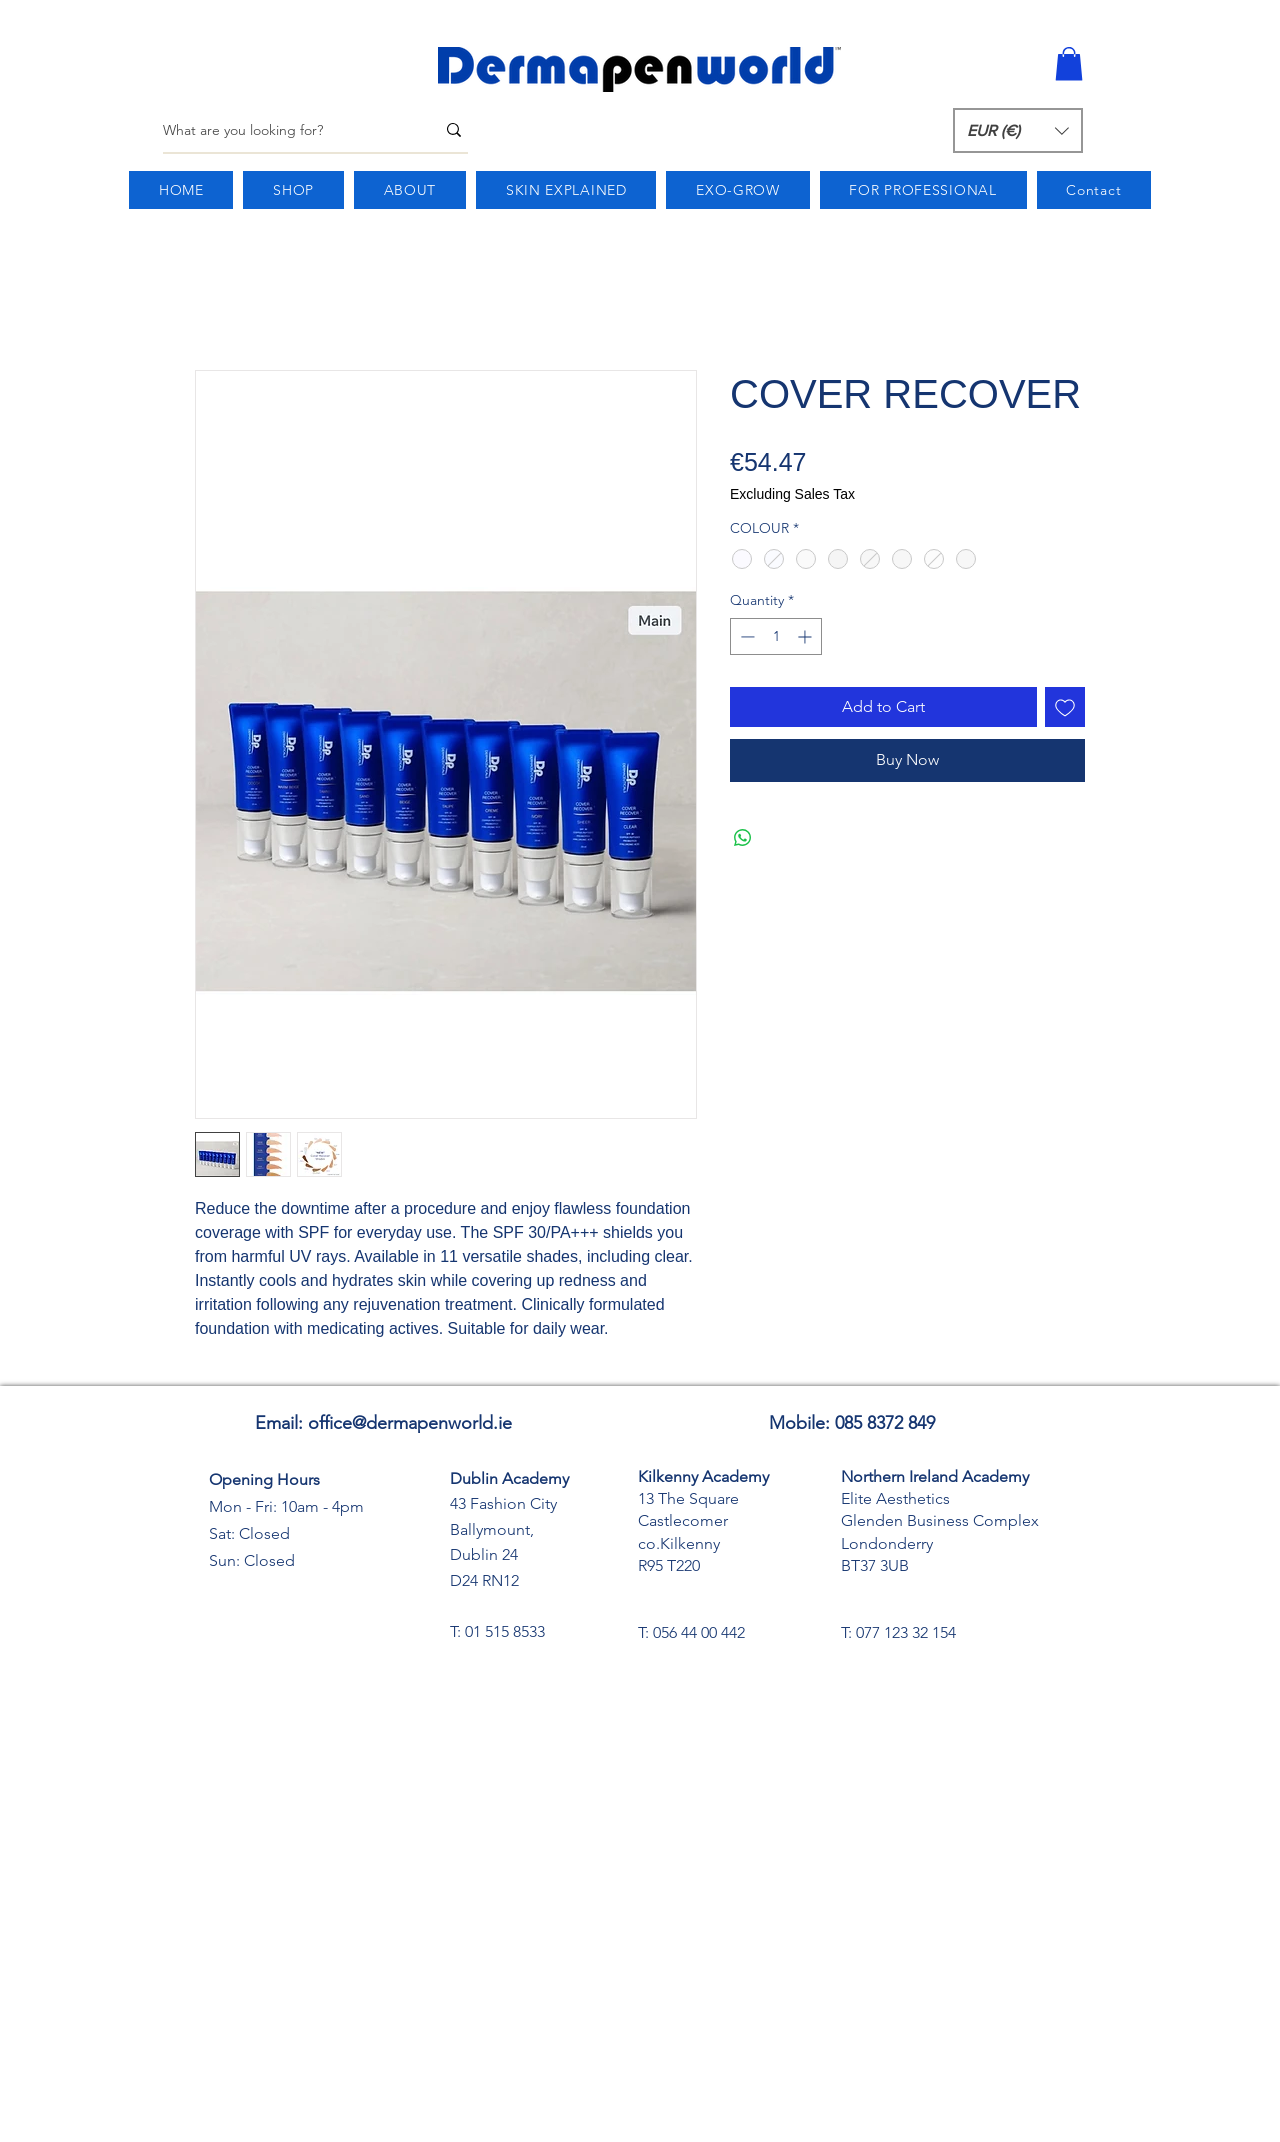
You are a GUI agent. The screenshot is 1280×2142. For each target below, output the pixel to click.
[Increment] (806, 636)
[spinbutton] (776, 636)
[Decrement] (745, 636)
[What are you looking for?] (284, 130)
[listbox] (1018, 130)
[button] (1069, 63)
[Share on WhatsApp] (743, 838)
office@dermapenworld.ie (410, 1423)
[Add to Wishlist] (1065, 707)
